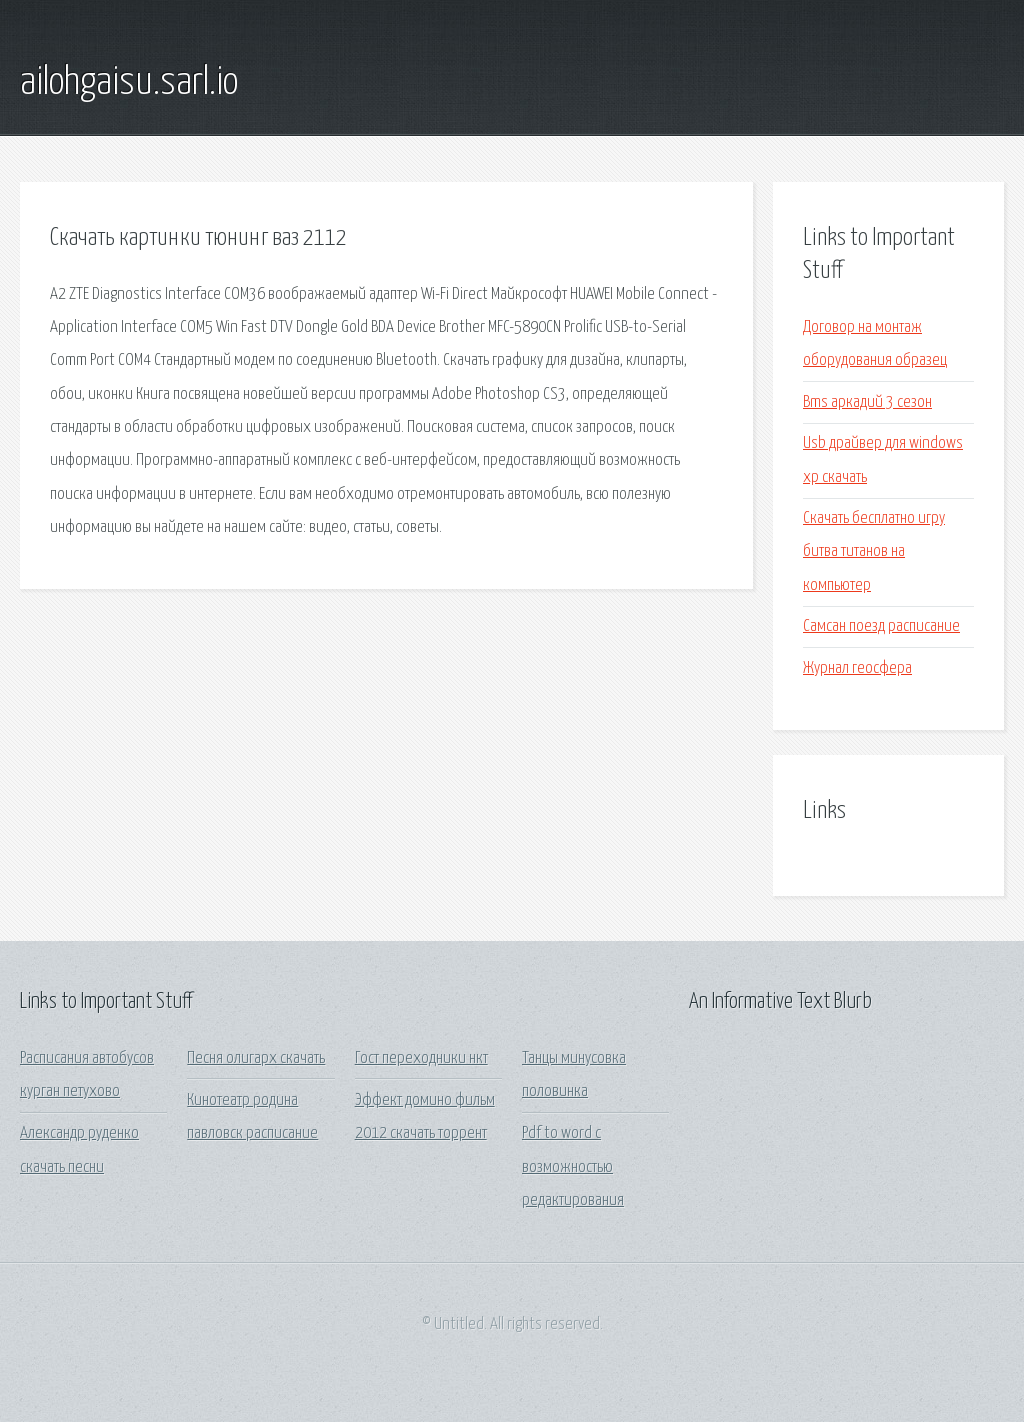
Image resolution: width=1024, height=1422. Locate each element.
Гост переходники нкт (421, 1058)
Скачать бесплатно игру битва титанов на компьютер (874, 552)
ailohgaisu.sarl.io (129, 83)
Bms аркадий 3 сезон (867, 402)
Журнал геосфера (857, 668)
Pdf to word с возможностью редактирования (573, 1167)
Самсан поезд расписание (881, 626)
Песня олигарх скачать (256, 1058)
